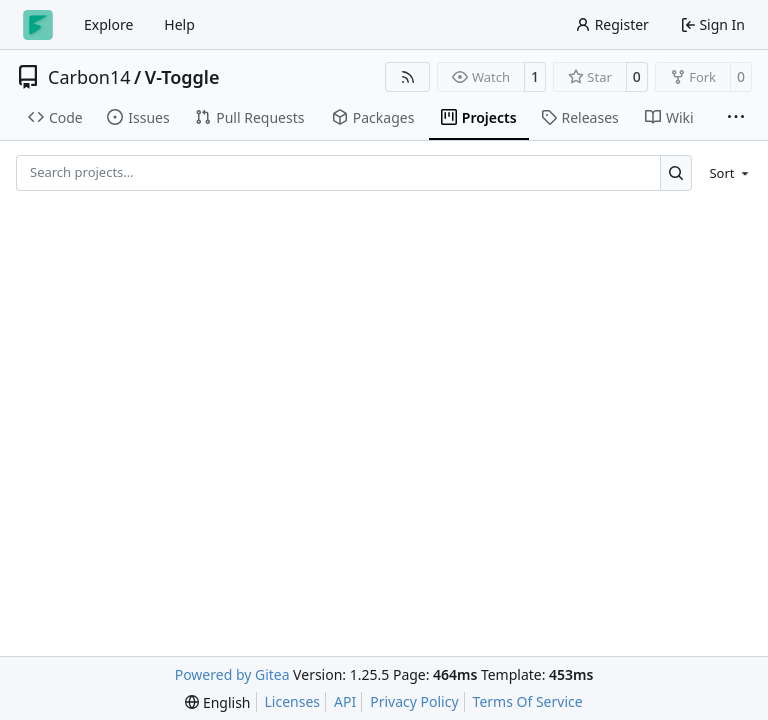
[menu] (725, 173)
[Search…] (676, 172)
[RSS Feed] (408, 77)
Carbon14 (89, 77)
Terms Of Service (528, 701)
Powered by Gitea (232, 674)
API (345, 701)
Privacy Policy (414, 701)
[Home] (38, 25)
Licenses (293, 701)
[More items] (736, 118)
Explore (108, 24)
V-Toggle (182, 77)
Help (179, 24)
